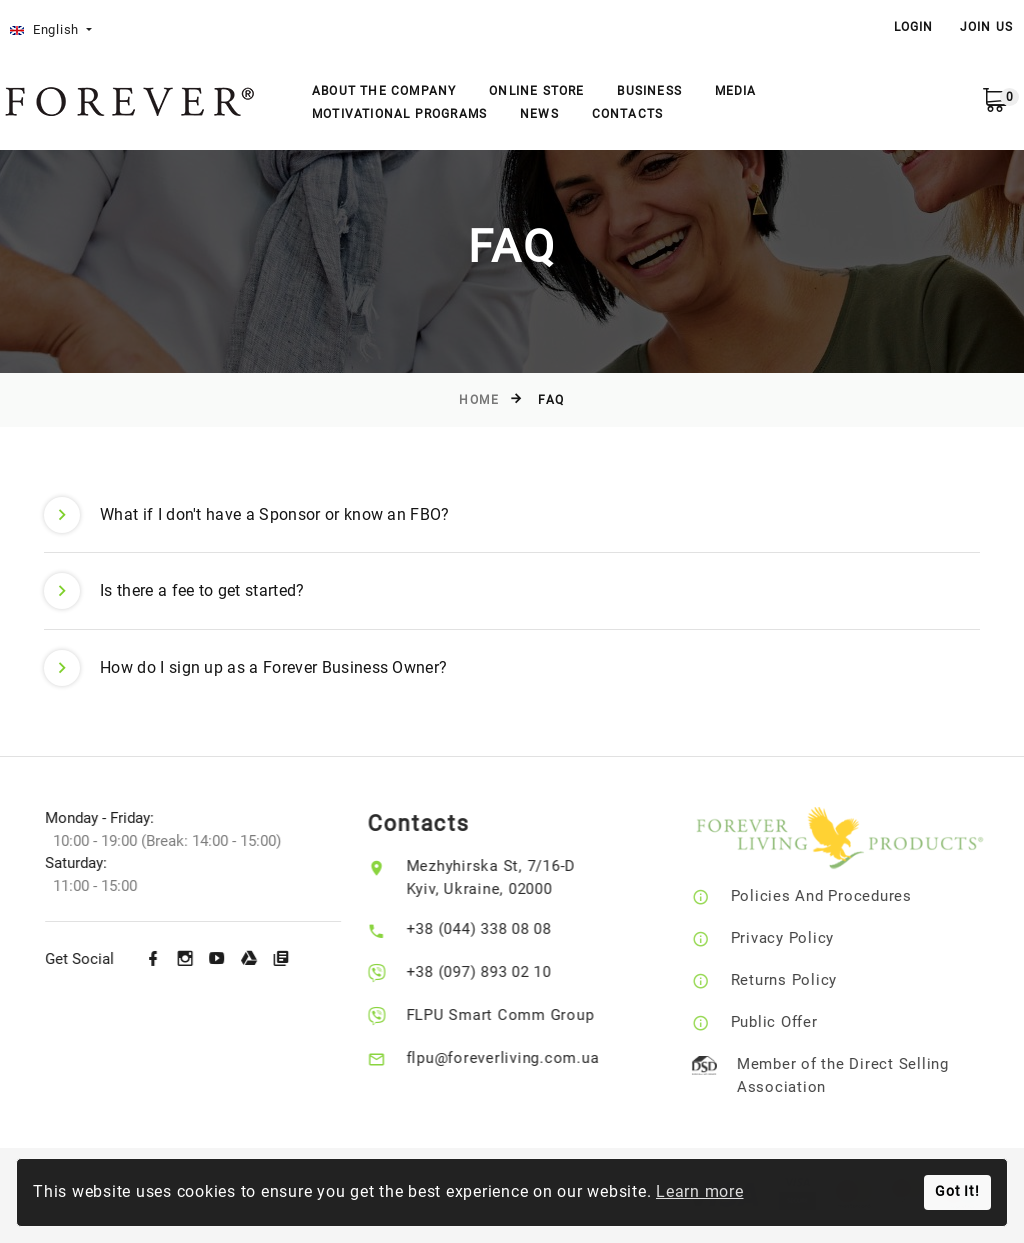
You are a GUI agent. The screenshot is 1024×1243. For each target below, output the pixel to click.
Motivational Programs (399, 114)
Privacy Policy (808, 938)
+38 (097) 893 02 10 (495, 972)
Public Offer (799, 1022)
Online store (536, 91)
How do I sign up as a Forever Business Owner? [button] (245, 668)
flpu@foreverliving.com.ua (519, 1058)
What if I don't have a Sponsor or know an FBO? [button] (247, 515)
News (539, 114)
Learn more (700, 1191)
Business (649, 91)
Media (736, 91)
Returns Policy (809, 980)
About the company (384, 91)
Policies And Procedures (846, 896)
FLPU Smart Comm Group (517, 1015)
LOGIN (914, 27)
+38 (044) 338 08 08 (495, 929)
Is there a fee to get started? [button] (174, 591)
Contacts (628, 114)
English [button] (46, 29)
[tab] (512, 515)
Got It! (957, 1191)
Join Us (986, 27)
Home (479, 400)
